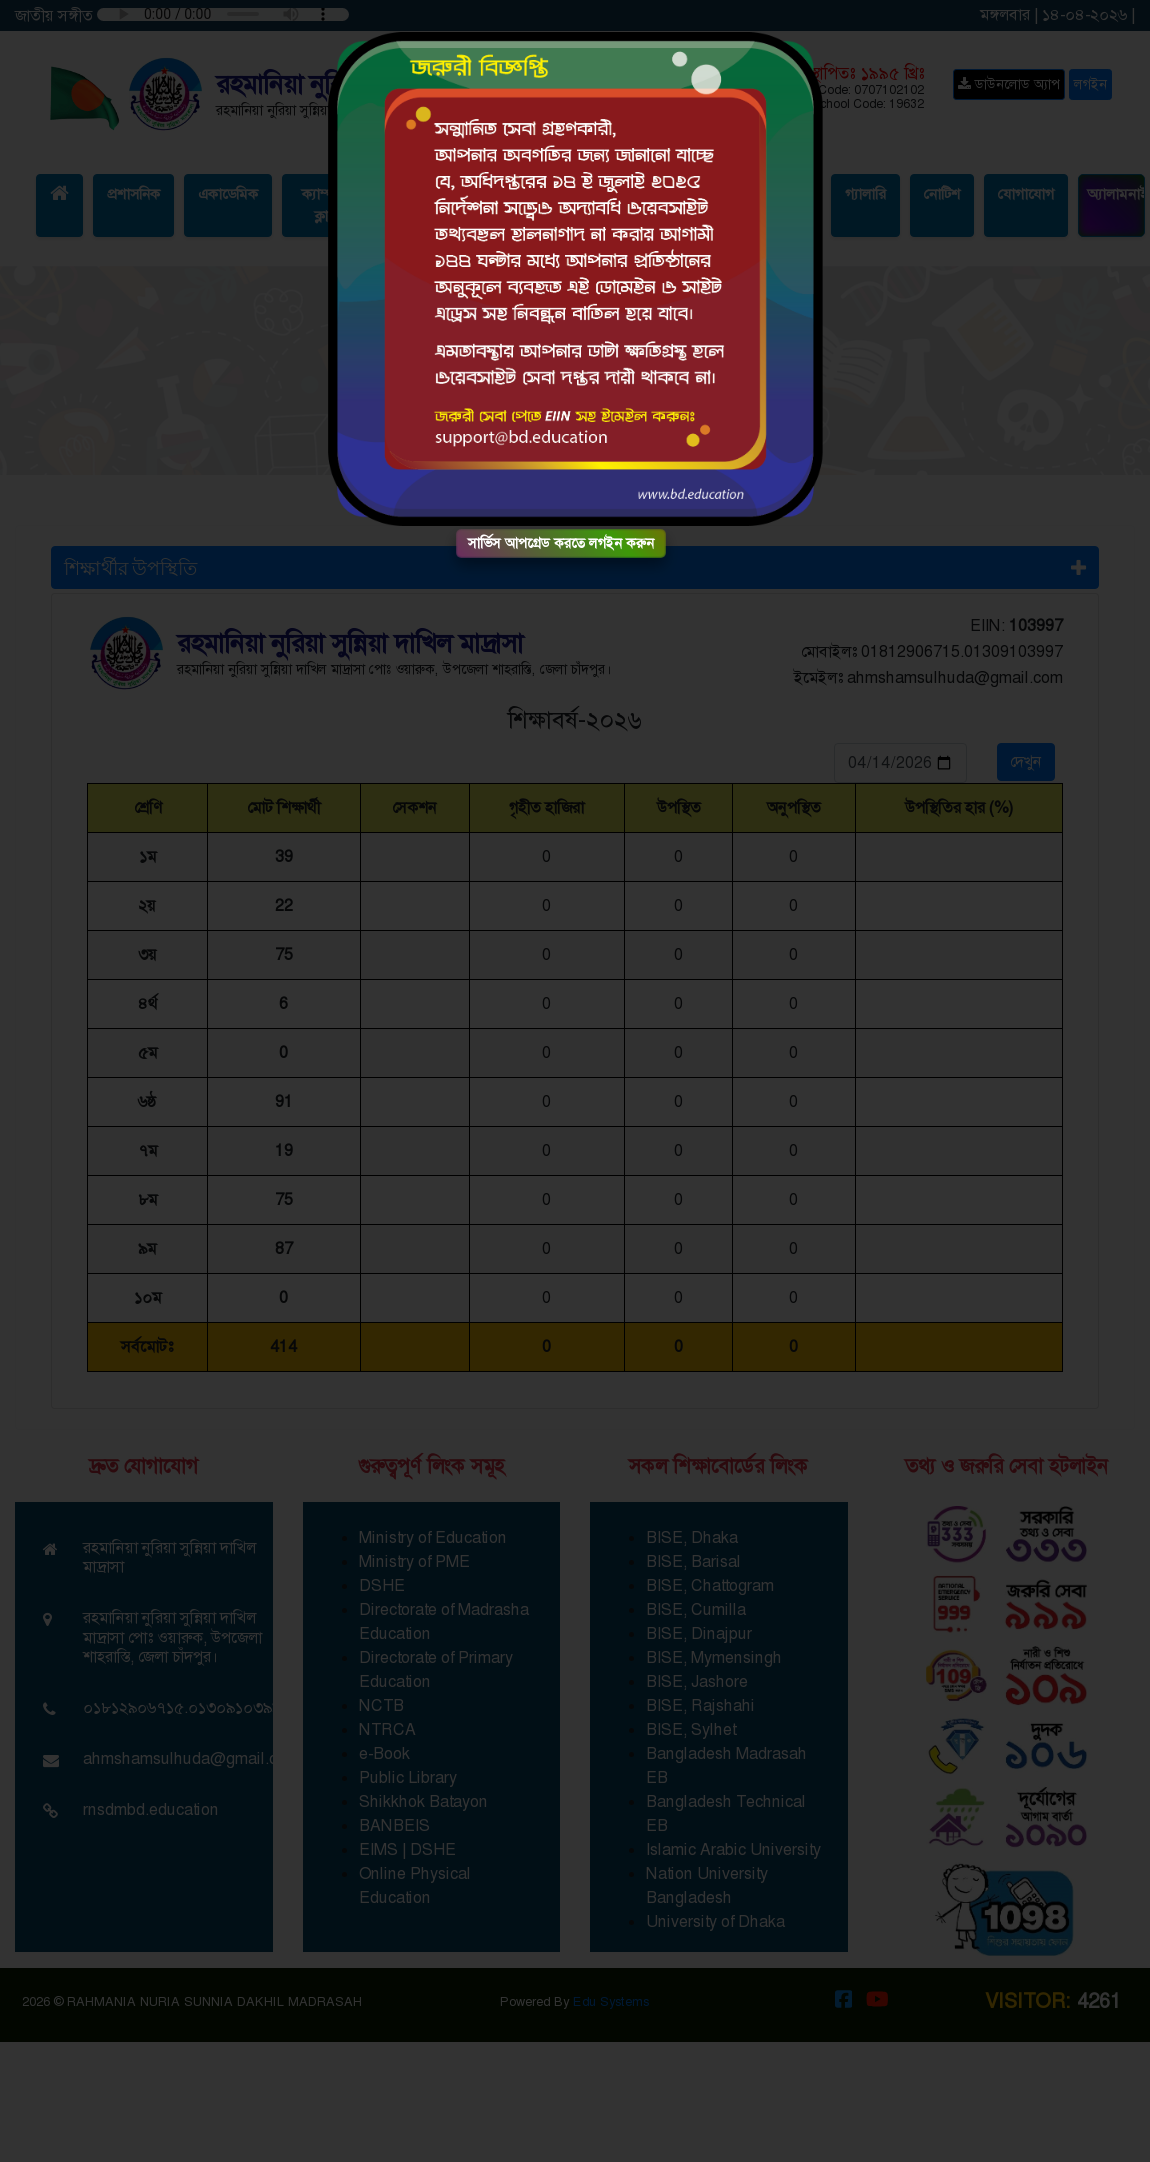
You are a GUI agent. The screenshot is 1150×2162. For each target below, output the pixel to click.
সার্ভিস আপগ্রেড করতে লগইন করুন (561, 543)
